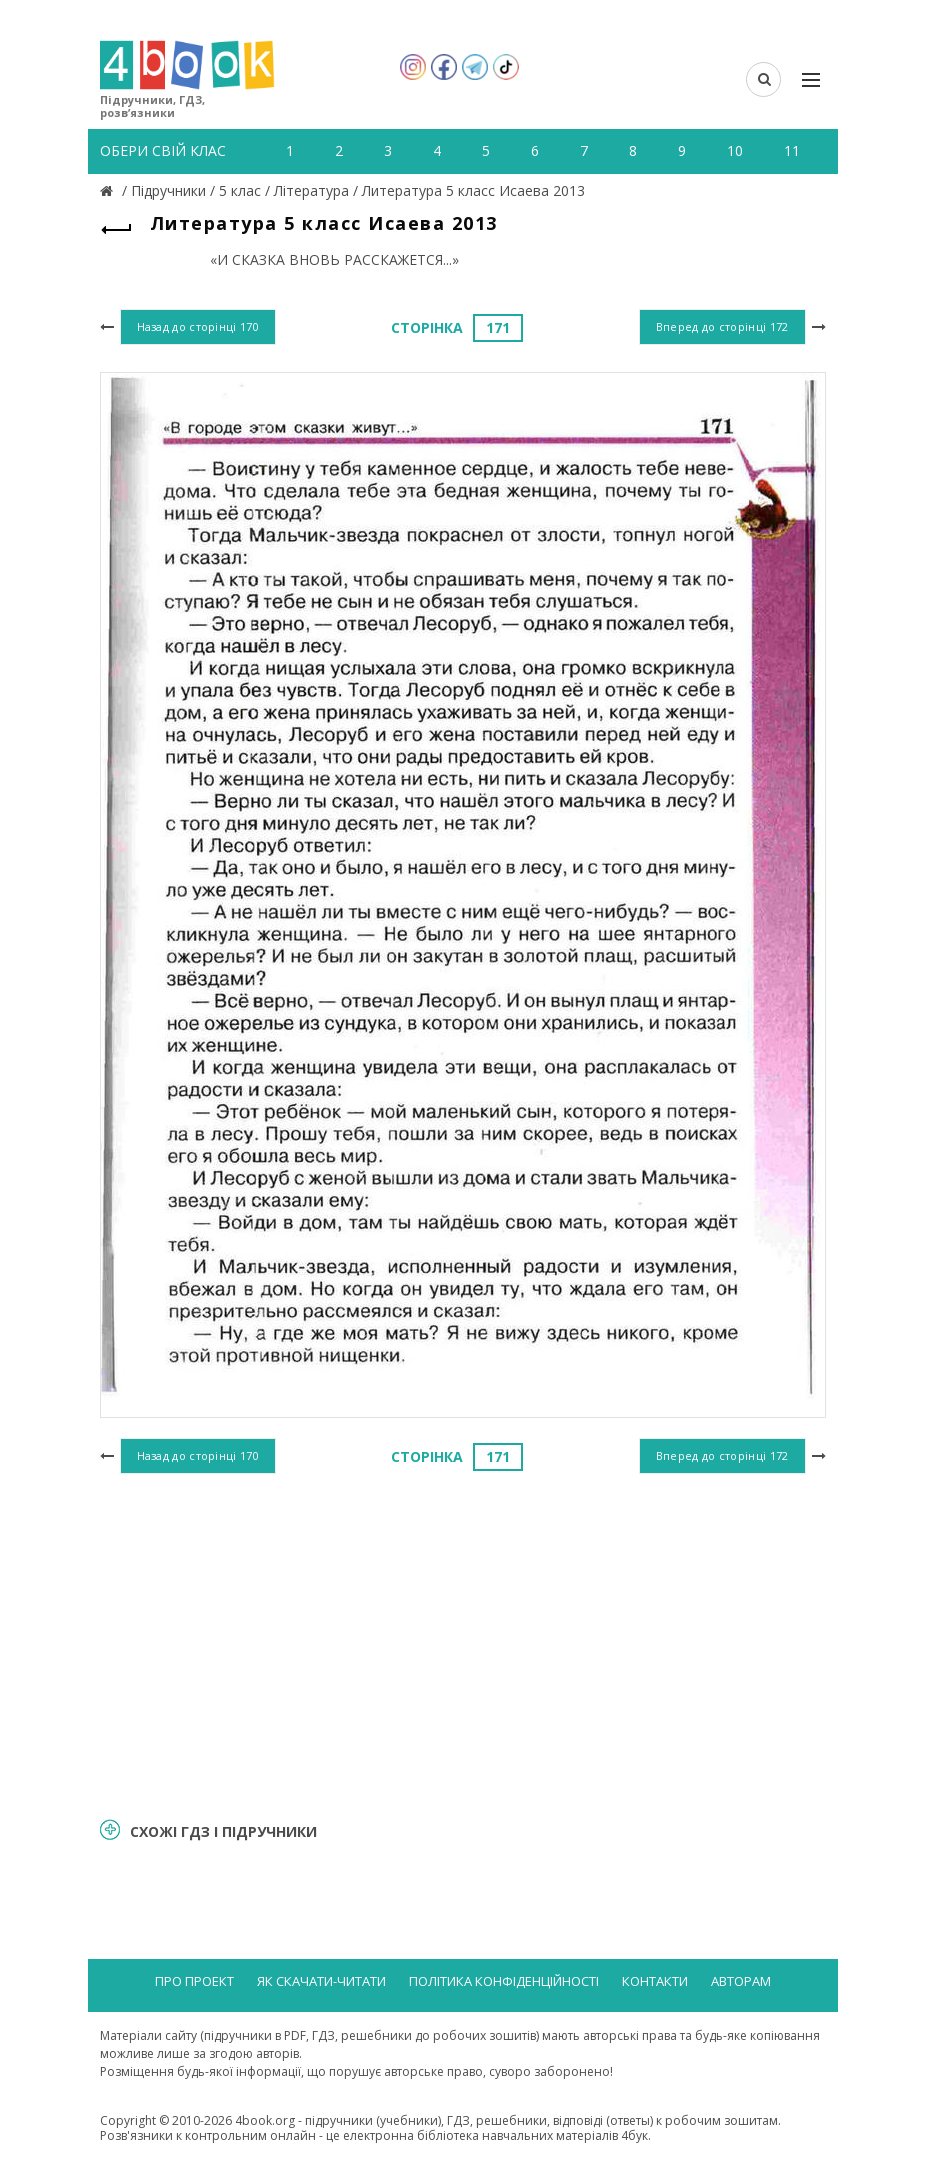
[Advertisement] (463, 1643)
